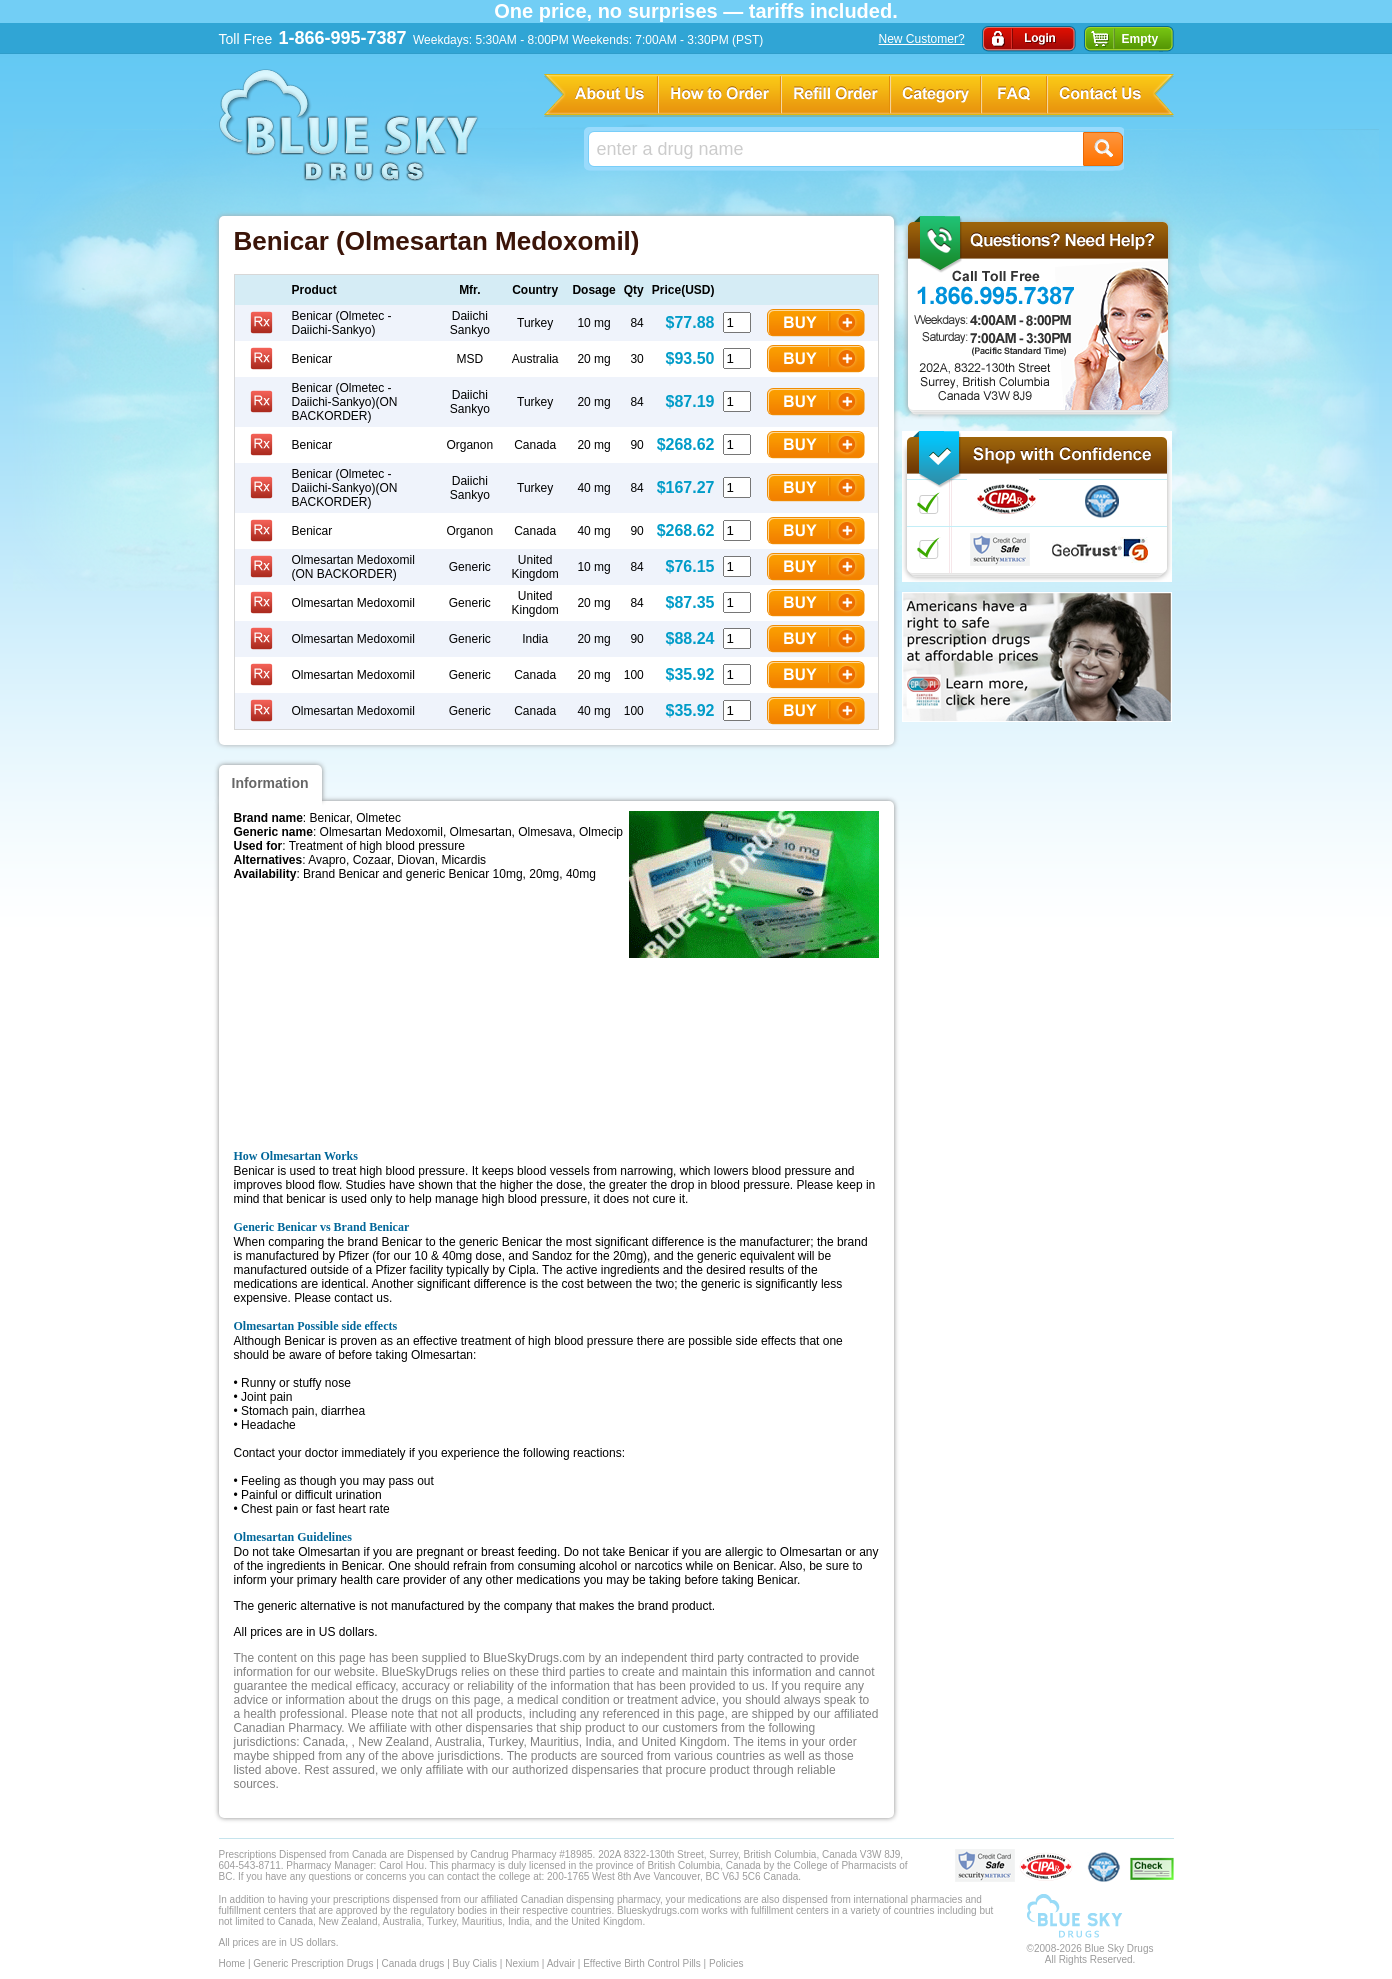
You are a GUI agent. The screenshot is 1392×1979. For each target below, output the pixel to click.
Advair (561, 1963)
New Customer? (922, 39)
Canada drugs (413, 1963)
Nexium (522, 1963)
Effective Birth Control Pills (642, 1963)
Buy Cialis (475, 1963)
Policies (726, 1963)
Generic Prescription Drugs (313, 1963)
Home (232, 1963)
